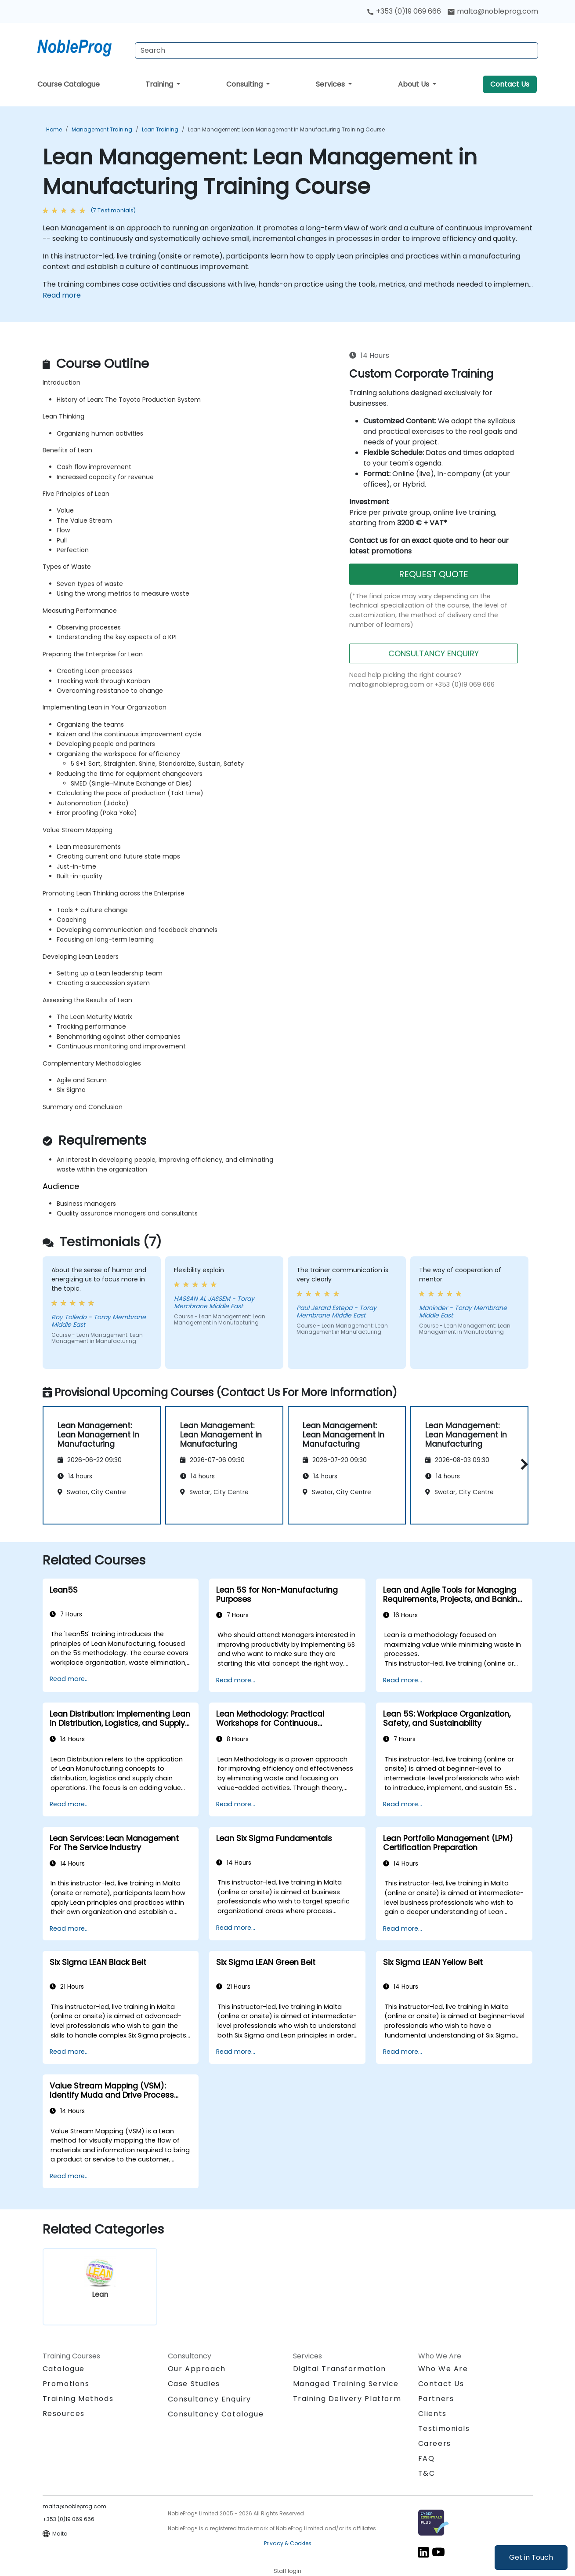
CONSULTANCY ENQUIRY (433, 653)
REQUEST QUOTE (433, 574)
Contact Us (509, 84)
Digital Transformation (339, 2369)
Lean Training (160, 129)
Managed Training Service (346, 2384)
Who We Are (443, 2369)
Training (160, 84)
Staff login (287, 2571)
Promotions (66, 2384)
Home (54, 129)
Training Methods (78, 2399)
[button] (522, 1464)
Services (331, 84)
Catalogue (64, 2369)
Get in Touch (531, 2557)
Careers (434, 2443)
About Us (414, 84)
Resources (64, 2414)
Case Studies (194, 2384)
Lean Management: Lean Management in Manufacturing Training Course (286, 129)
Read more (62, 295)
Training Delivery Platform (347, 2399)
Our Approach (197, 2369)
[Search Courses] (336, 50)
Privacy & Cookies (287, 2543)
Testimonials (444, 2428)
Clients (432, 2414)
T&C (426, 2473)
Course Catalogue (68, 84)
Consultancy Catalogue (216, 2414)
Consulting (245, 84)
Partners (436, 2399)
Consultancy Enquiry (209, 2399)
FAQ (426, 2458)
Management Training (102, 129)
